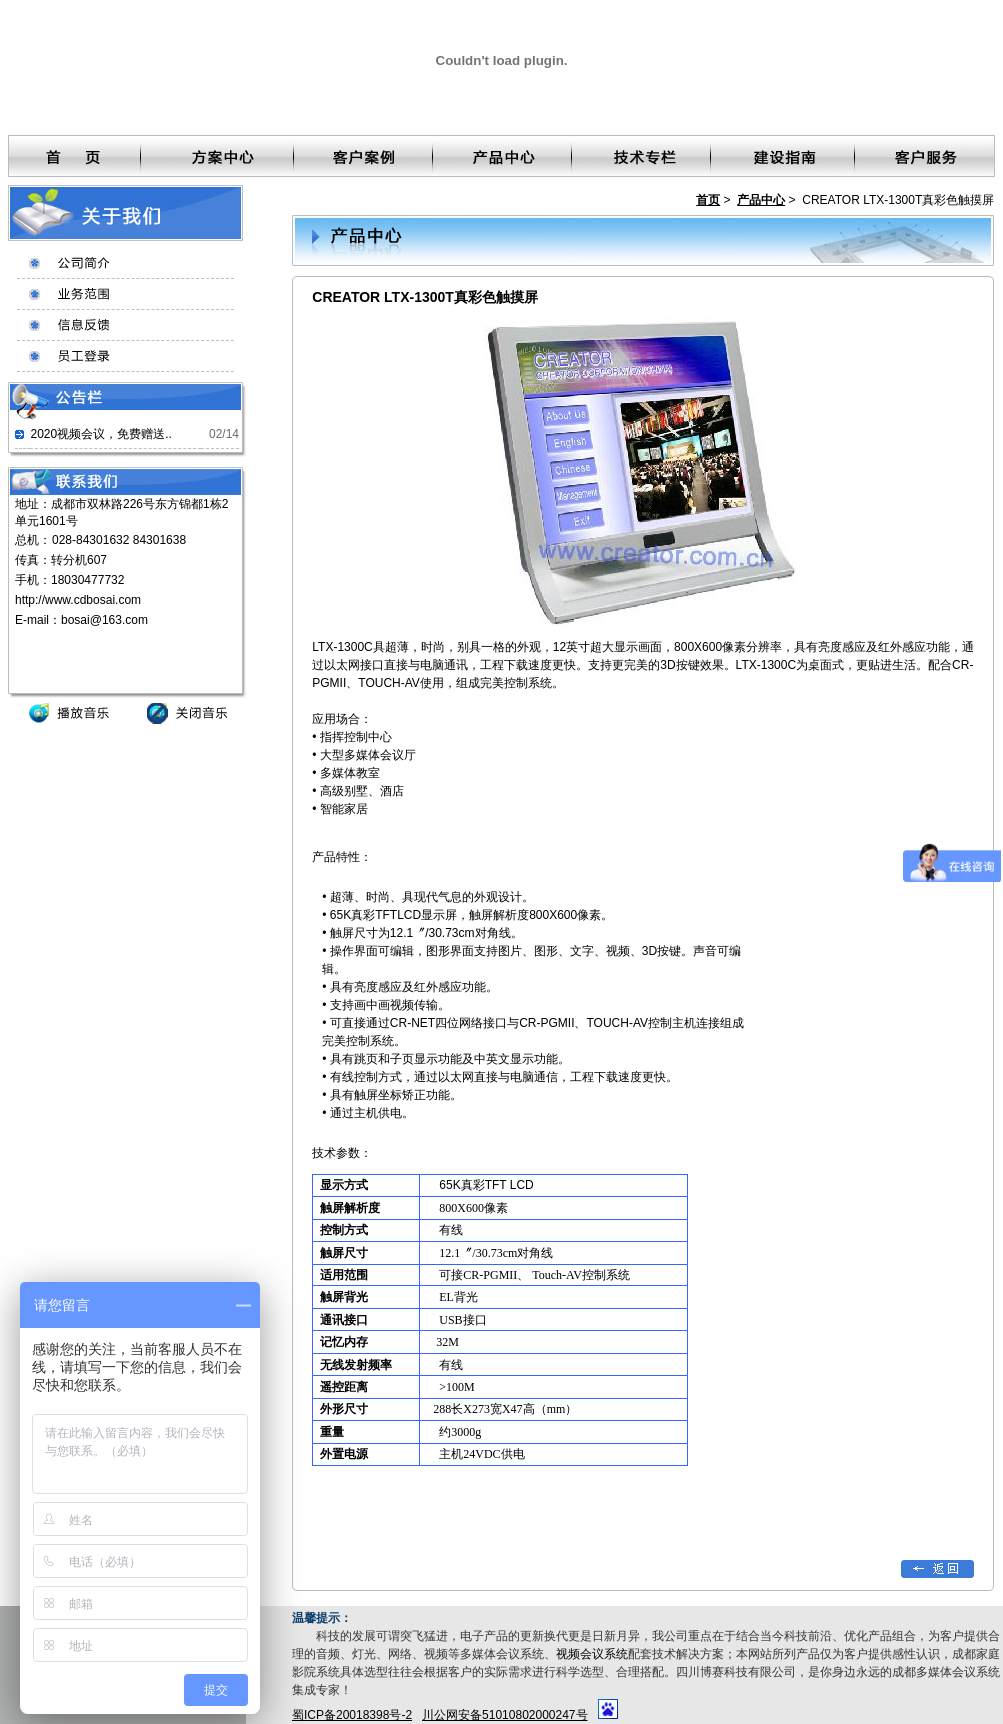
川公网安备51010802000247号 (504, 1715)
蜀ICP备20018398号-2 (352, 1715)
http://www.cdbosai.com (78, 600)
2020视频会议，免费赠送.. (100, 434)
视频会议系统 (592, 1654)
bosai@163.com (104, 620)
